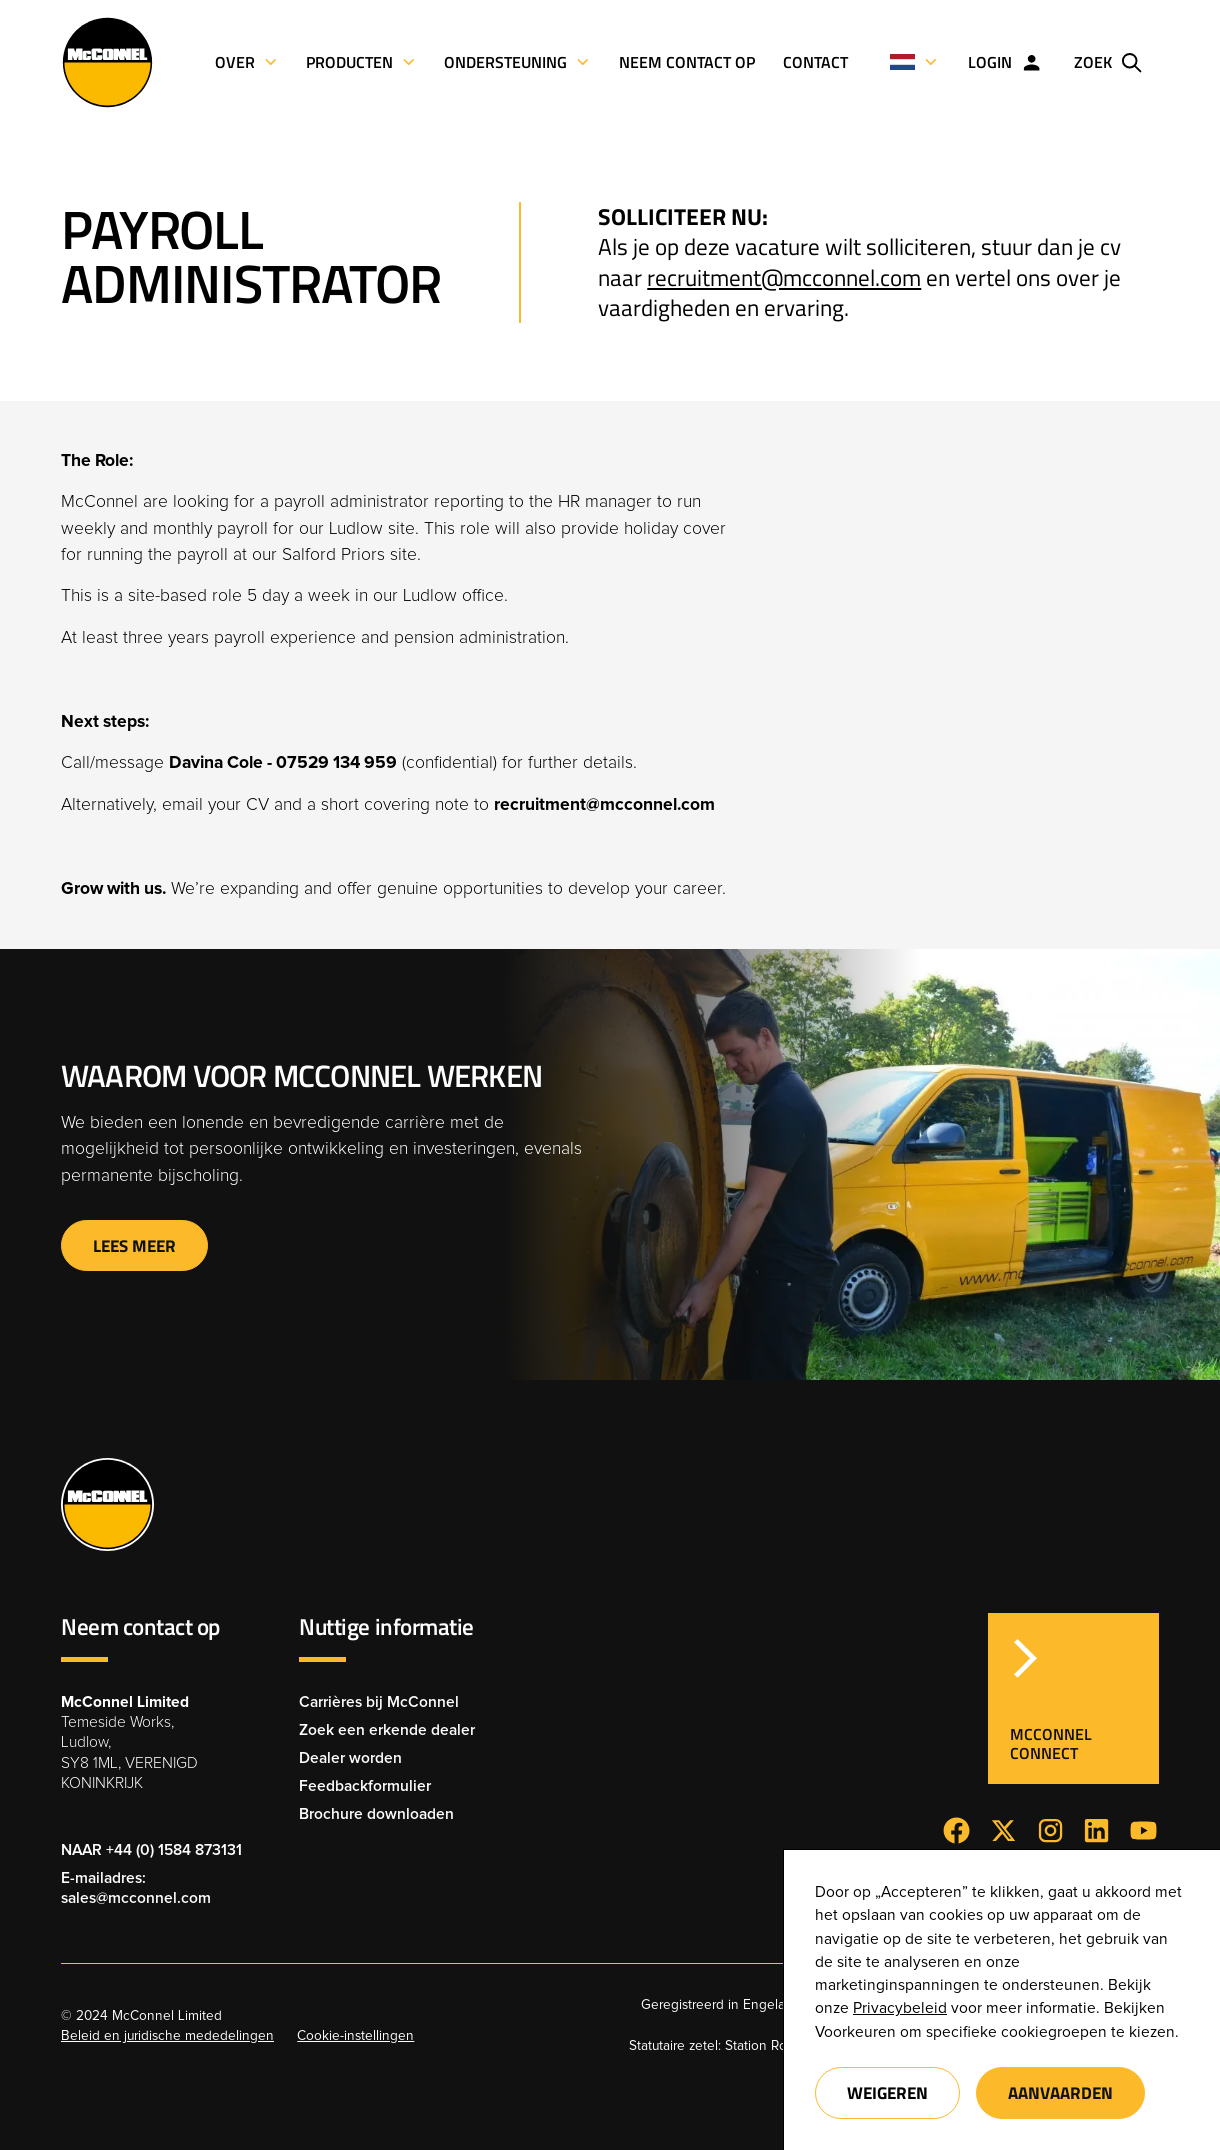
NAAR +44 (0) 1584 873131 (151, 1850)
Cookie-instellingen (355, 2036)
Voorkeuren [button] (855, 2032)
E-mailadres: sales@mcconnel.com (136, 1888)
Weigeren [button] (887, 2092)
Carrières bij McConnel (379, 1702)
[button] (914, 62)
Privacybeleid (900, 2008)
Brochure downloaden (376, 1814)
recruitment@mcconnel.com (784, 277)
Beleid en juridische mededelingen (167, 2036)
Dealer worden (350, 1758)
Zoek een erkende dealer (387, 1730)
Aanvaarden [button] (1060, 2092)
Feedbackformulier (365, 1786)
